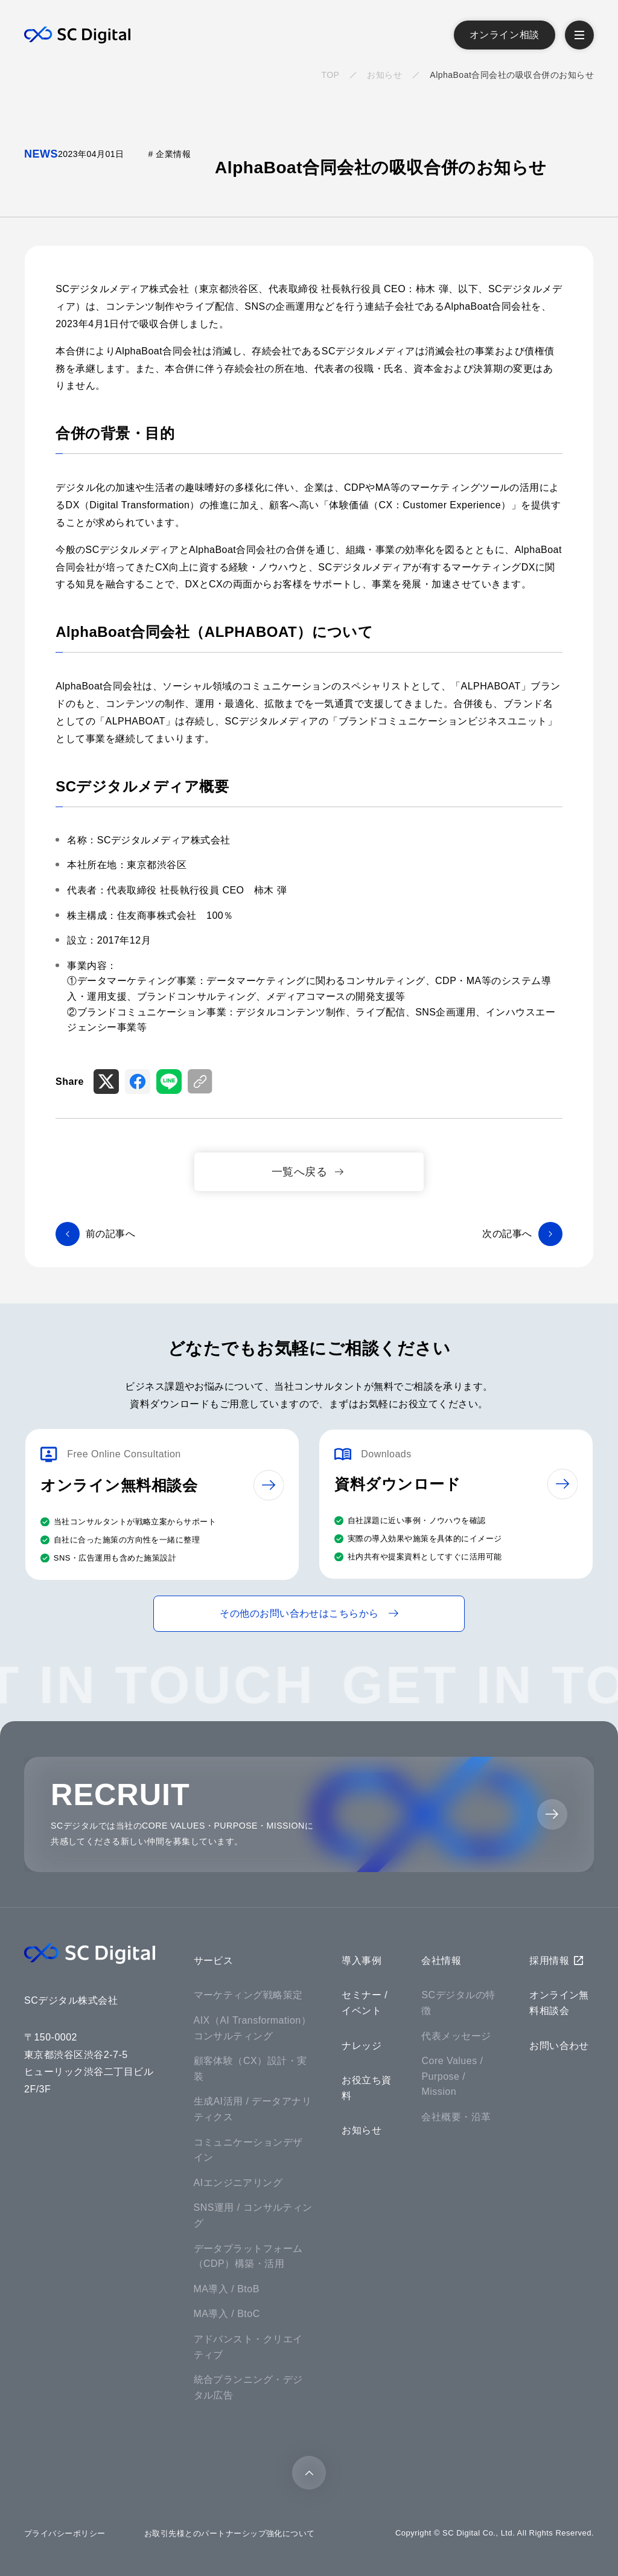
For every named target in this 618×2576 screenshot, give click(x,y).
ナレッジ (361, 2046)
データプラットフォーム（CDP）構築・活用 (248, 2256)
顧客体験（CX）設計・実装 (250, 2069)
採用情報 (549, 1960)
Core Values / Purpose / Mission (452, 2076)
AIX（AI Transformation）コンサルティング (252, 2028)
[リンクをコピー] (200, 1081)
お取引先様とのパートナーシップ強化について (229, 2533)
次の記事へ (507, 1234)
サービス (214, 1960)
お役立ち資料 (366, 2088)
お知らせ (384, 75)
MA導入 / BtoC (227, 2314)
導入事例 (361, 1960)
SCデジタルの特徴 (458, 2003)
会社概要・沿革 (456, 2117)
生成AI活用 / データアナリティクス (253, 2109)
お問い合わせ (559, 2046)
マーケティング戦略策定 (248, 1995)
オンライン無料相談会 (559, 2003)
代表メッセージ (456, 2036)
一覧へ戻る (299, 1171)
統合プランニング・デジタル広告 (248, 2387)
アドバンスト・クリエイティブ (248, 2347)
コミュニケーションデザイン (248, 2150)
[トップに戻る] (309, 2473)
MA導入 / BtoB (227, 2289)
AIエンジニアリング (238, 2183)
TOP (330, 75)
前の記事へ (110, 1234)
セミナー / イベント (364, 2003)
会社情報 (441, 1960)
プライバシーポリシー (65, 2533)
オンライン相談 (505, 35)
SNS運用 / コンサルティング (253, 2215)
